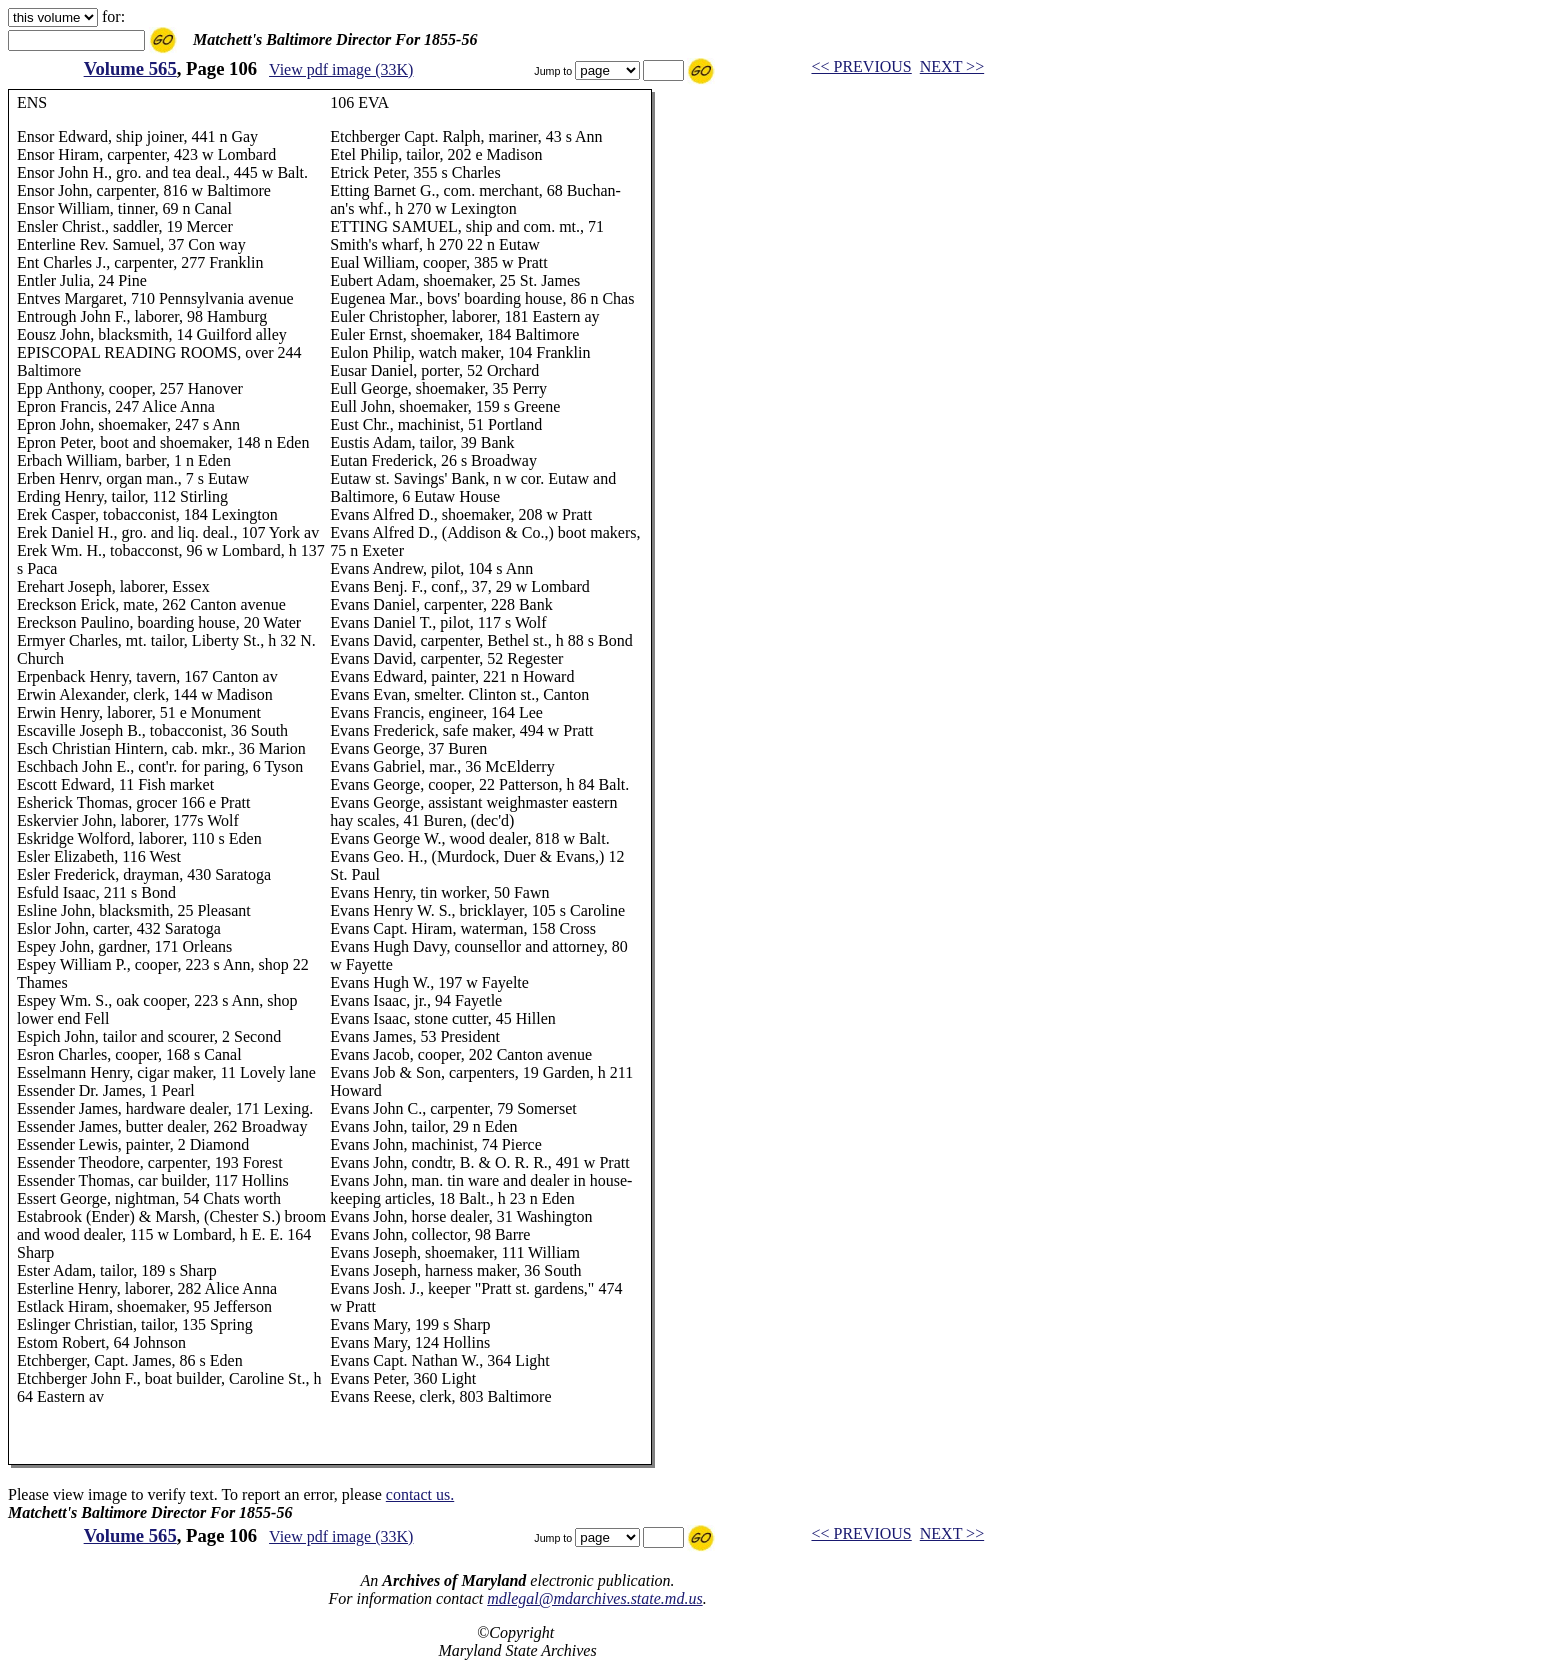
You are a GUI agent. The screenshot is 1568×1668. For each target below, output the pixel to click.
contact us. (420, 1494)
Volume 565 (130, 68)
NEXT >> (952, 66)
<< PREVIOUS (861, 66)
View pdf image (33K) (341, 69)
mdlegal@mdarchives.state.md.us (594, 1598)
